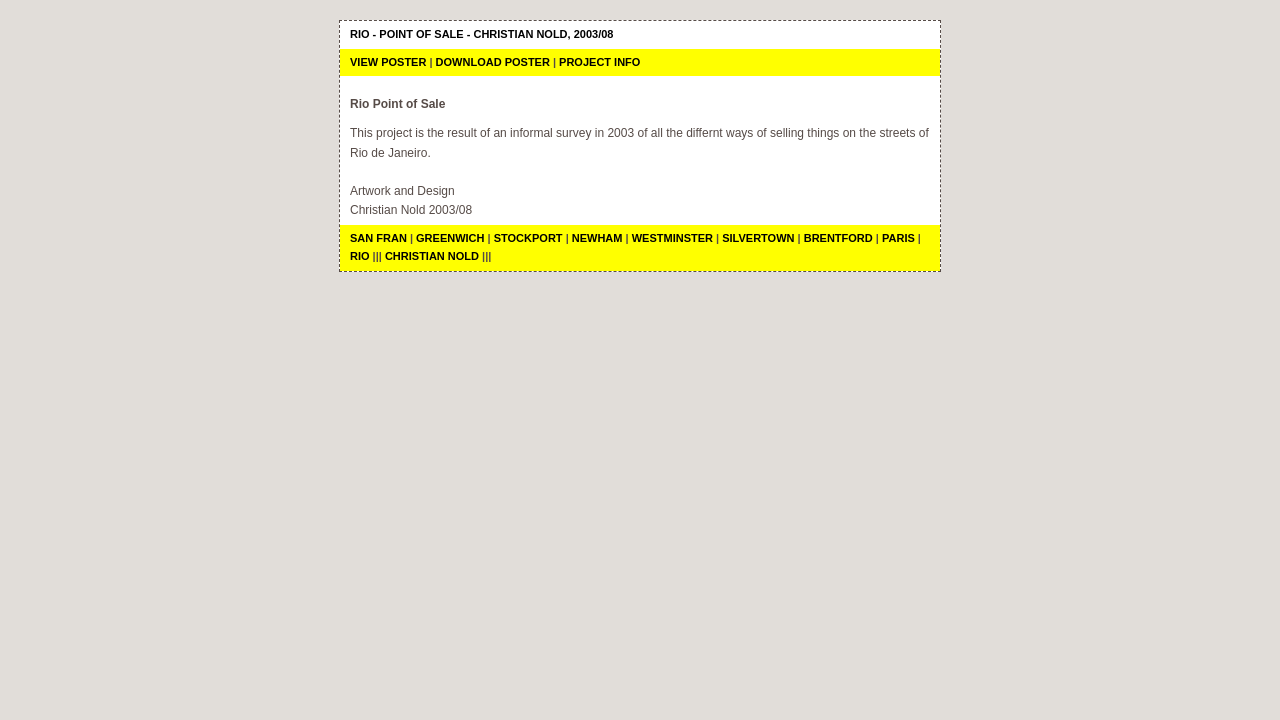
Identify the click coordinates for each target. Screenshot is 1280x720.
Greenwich (450, 238)
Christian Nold (432, 256)
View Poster (388, 62)
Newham (597, 238)
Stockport (530, 238)
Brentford (838, 238)
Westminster (672, 238)
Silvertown (758, 238)
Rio (360, 256)
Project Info (599, 62)
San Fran (378, 238)
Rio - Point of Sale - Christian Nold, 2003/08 (481, 34)
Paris (898, 238)
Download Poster (493, 62)
